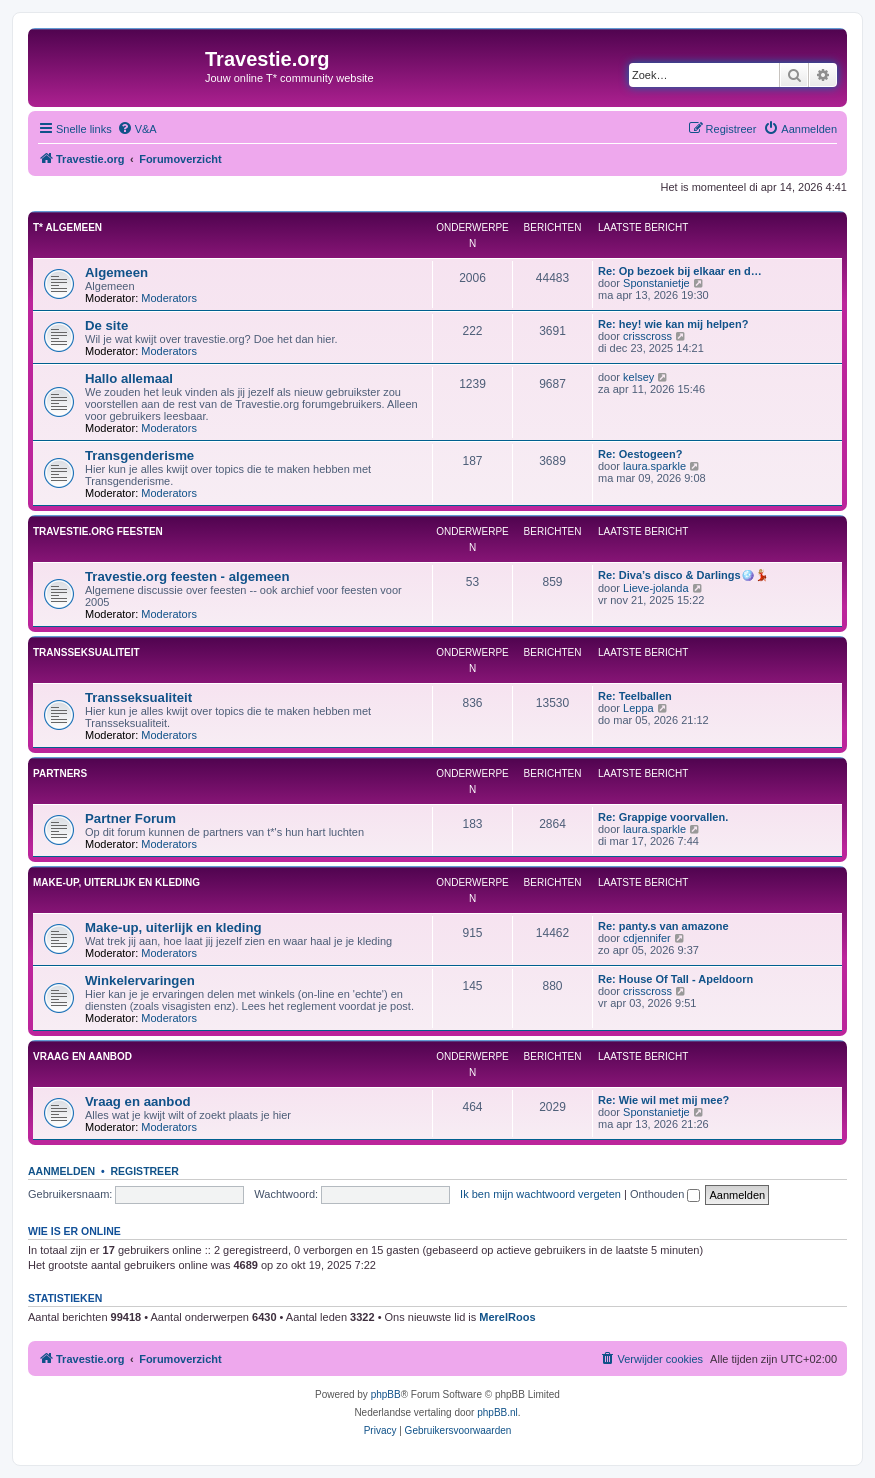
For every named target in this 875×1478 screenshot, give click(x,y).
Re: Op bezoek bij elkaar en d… (680, 271)
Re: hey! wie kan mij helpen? (673, 324)
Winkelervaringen (140, 980)
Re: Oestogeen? (640, 454)
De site (106, 325)
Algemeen (116, 272)
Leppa (638, 708)
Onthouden (665, 1194)
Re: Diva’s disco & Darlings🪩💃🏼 (683, 575)
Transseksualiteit (86, 652)
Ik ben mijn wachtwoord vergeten (540, 1194)
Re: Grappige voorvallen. (663, 817)
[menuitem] (137, 129)
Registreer (144, 1171)
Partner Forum (130, 818)
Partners (60, 773)
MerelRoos (507, 1317)
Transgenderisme (139, 455)
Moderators (169, 298)
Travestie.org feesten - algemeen (187, 576)
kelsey (638, 377)
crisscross (647, 336)
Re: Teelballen (635, 696)
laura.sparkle (654, 466)
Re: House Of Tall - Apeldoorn (675, 979)
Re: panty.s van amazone (663, 926)
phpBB (386, 1394)
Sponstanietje (656, 283)
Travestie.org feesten (98, 531)
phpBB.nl (497, 1412)
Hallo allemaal (129, 378)
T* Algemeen (67, 227)
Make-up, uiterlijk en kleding (116, 882)
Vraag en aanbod (82, 1056)
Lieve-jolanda (655, 588)
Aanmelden (61, 1171)
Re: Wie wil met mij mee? (663, 1100)
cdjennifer (647, 938)
